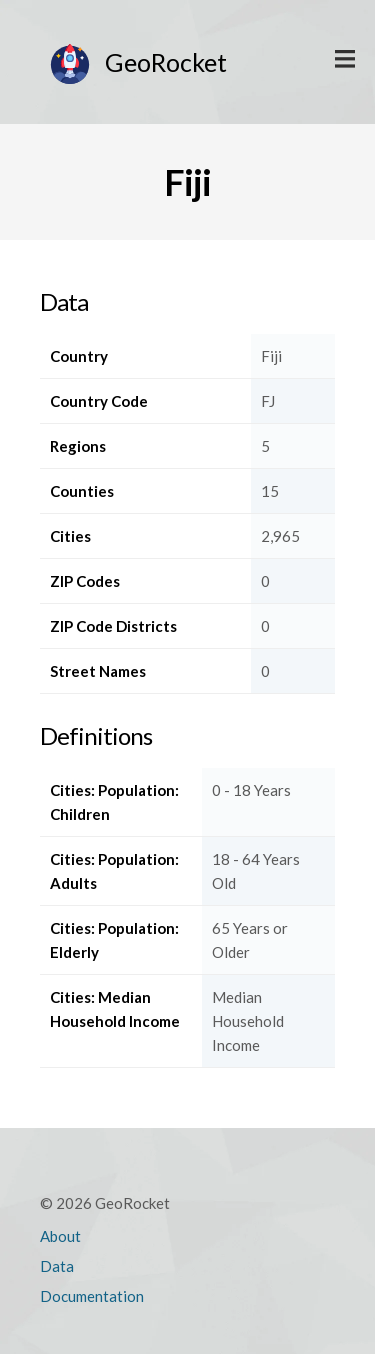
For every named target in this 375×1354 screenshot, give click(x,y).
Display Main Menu (345, 60)
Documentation (92, 1296)
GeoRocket (166, 62)
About (60, 1236)
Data (57, 1266)
